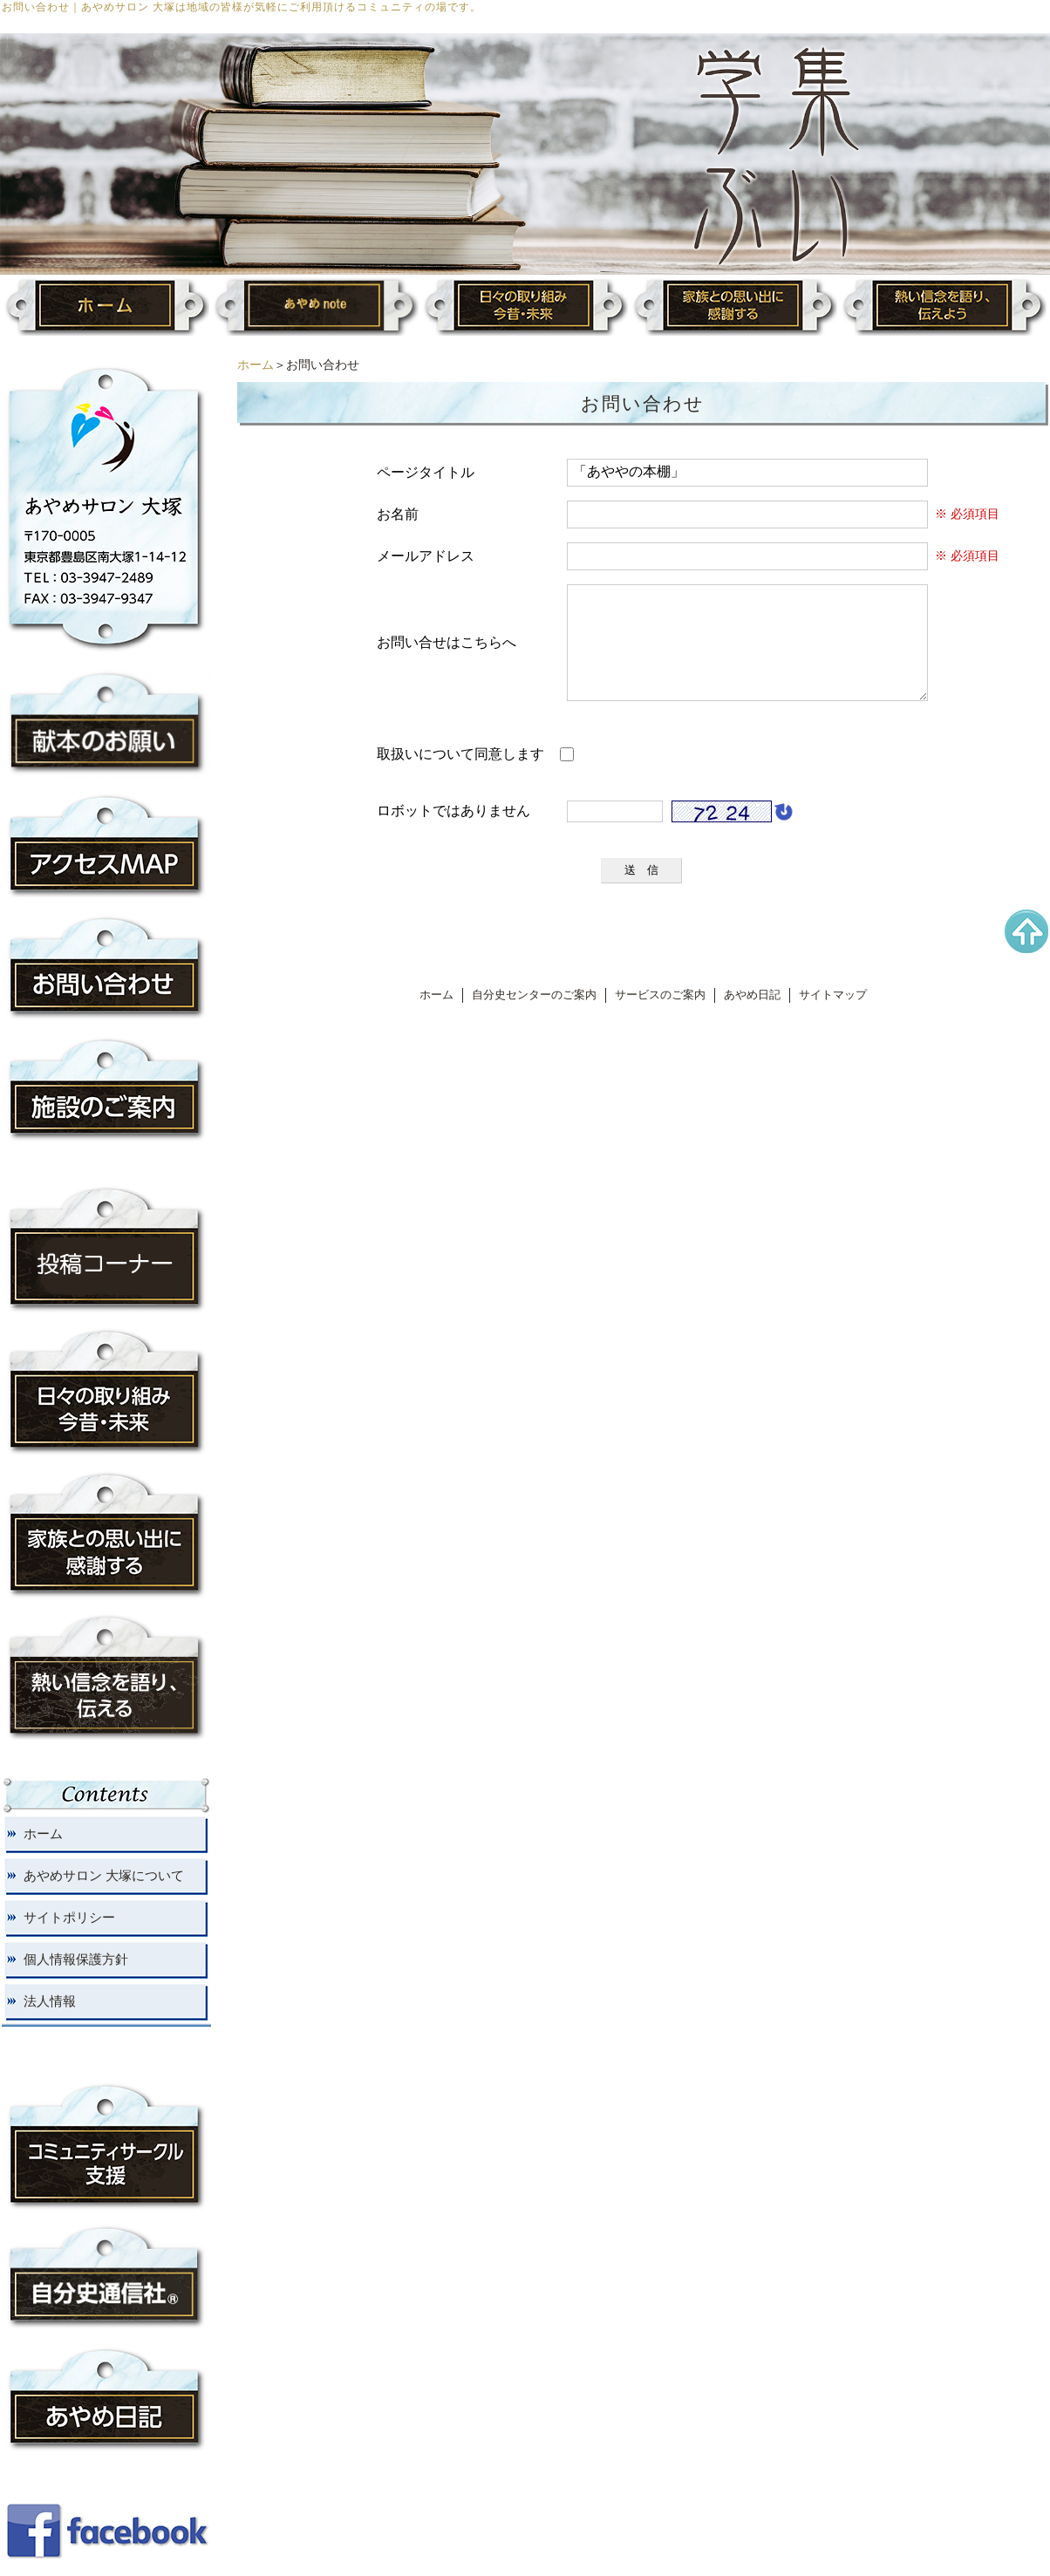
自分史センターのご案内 (534, 1016)
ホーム (255, 364)
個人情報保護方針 (76, 1959)
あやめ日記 (752, 1016)
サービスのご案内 (660, 1016)
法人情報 (50, 2001)
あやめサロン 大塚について (104, 1876)
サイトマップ (833, 1016)
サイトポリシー (69, 1918)
